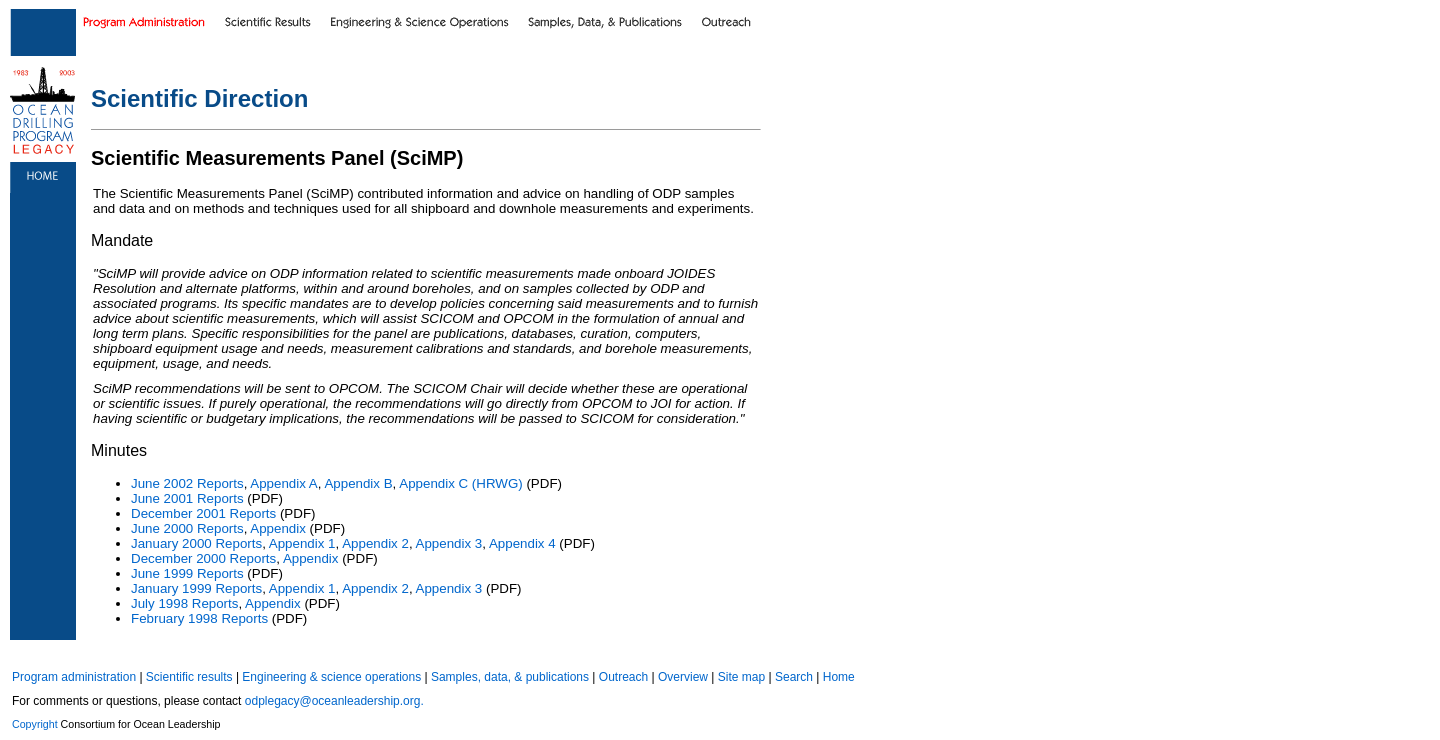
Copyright (35, 724)
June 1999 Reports (187, 573)
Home (839, 677)
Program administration (74, 677)
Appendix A (283, 483)
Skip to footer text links (129, 4)
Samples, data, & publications (510, 677)
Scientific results (189, 677)
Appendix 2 (375, 543)
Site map (741, 677)
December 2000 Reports (203, 558)
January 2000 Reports (196, 543)
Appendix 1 (302, 543)
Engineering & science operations (331, 677)
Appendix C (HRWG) (460, 483)
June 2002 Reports (187, 483)
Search (794, 677)
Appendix (278, 528)
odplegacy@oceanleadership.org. (334, 701)
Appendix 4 (522, 543)
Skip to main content (46, 4)
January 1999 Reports (196, 588)
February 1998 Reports (199, 618)
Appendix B (358, 483)
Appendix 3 (449, 543)
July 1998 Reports (184, 603)
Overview (683, 677)
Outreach (623, 677)
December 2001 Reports (203, 513)
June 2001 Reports (187, 498)
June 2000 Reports (187, 528)
